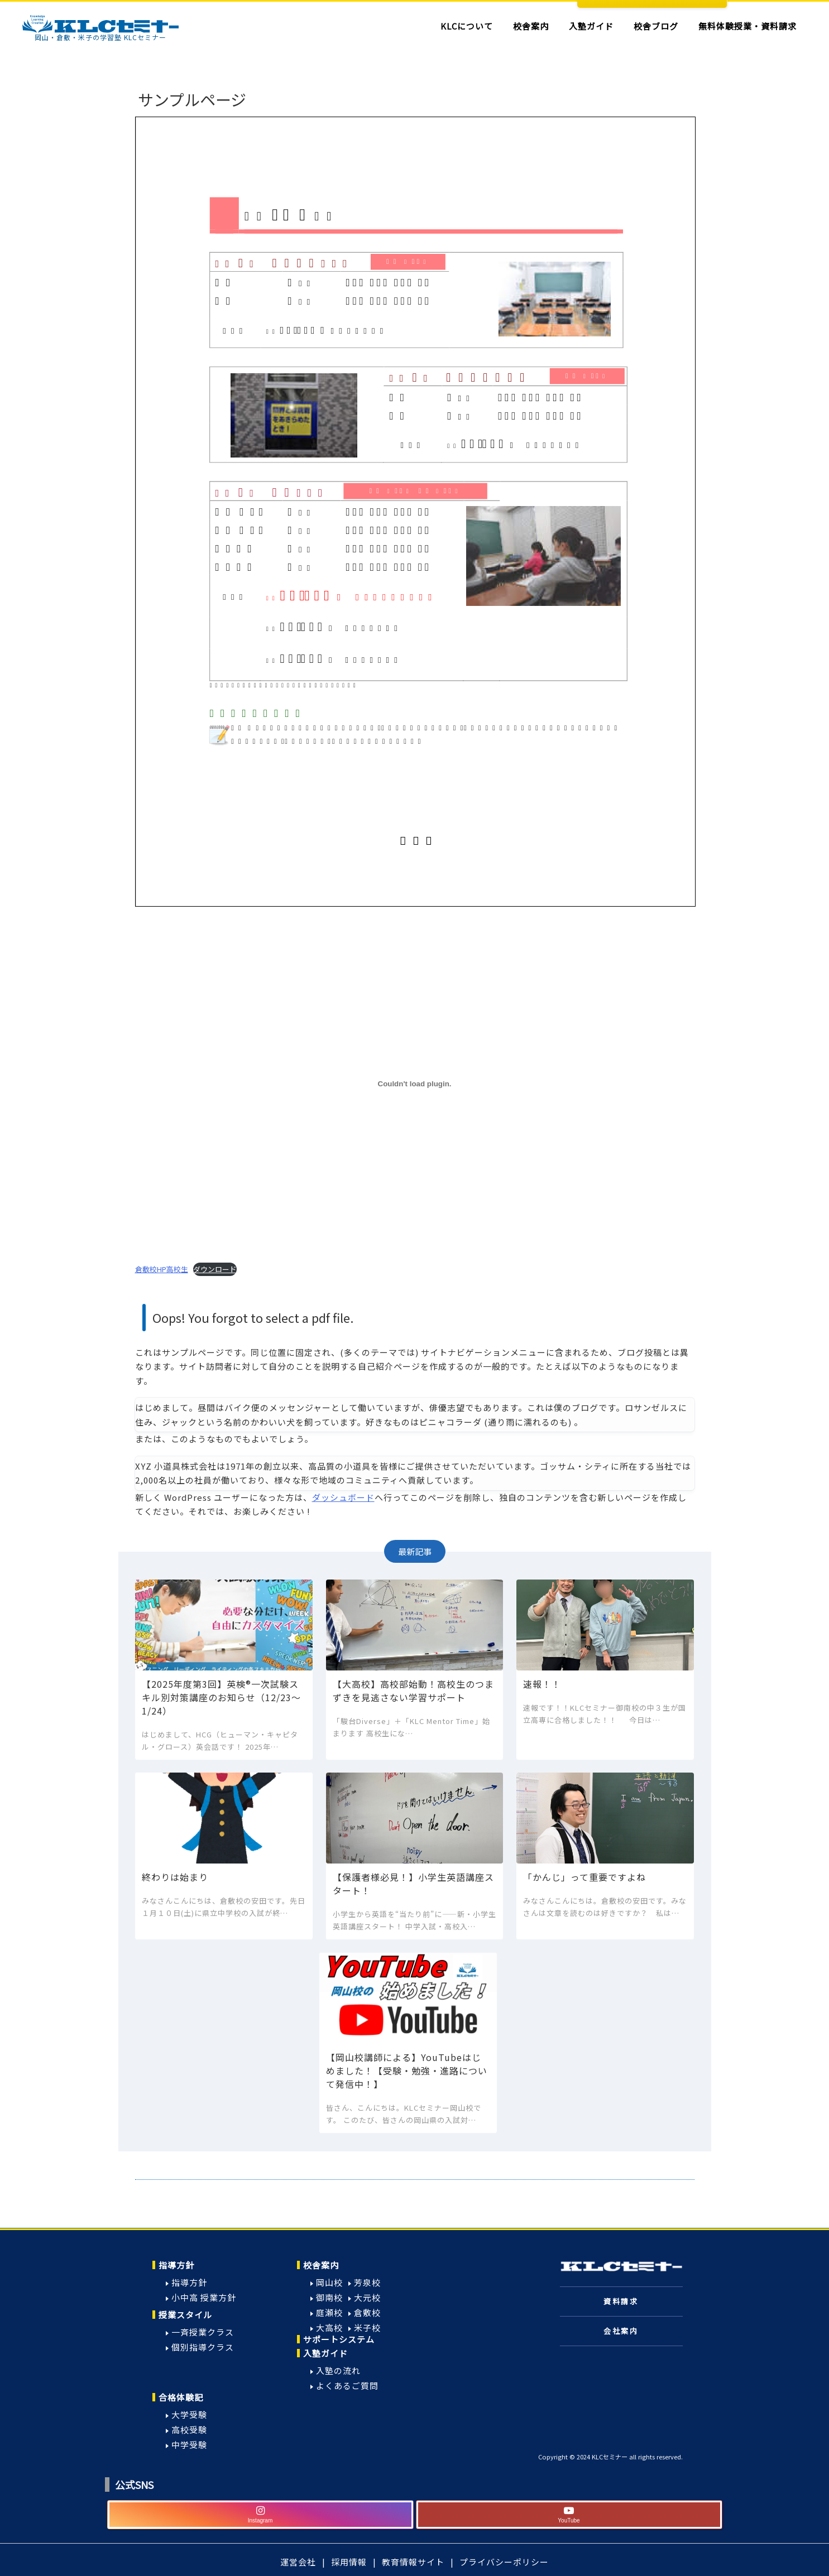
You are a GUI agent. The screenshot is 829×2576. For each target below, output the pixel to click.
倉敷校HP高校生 (161, 1269)
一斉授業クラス (202, 2332)
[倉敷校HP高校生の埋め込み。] (414, 1084)
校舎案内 (321, 2265)
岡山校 (329, 2282)
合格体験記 (181, 2397)
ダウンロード (215, 1269)
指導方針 (176, 2265)
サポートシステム (339, 2339)
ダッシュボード (343, 1497)
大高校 (329, 2327)
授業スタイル (185, 2314)
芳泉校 (367, 2282)
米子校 (367, 2327)
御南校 (329, 2297)
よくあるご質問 (347, 2385)
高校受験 (189, 2429)
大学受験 (189, 2414)
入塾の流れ (338, 2370)
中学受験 (189, 2444)
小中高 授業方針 (203, 2297)
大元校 (367, 2297)
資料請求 (620, 2301)
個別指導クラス (202, 2347)
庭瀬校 (329, 2312)
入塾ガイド (325, 2353)
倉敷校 (367, 2312)
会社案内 (620, 2330)
